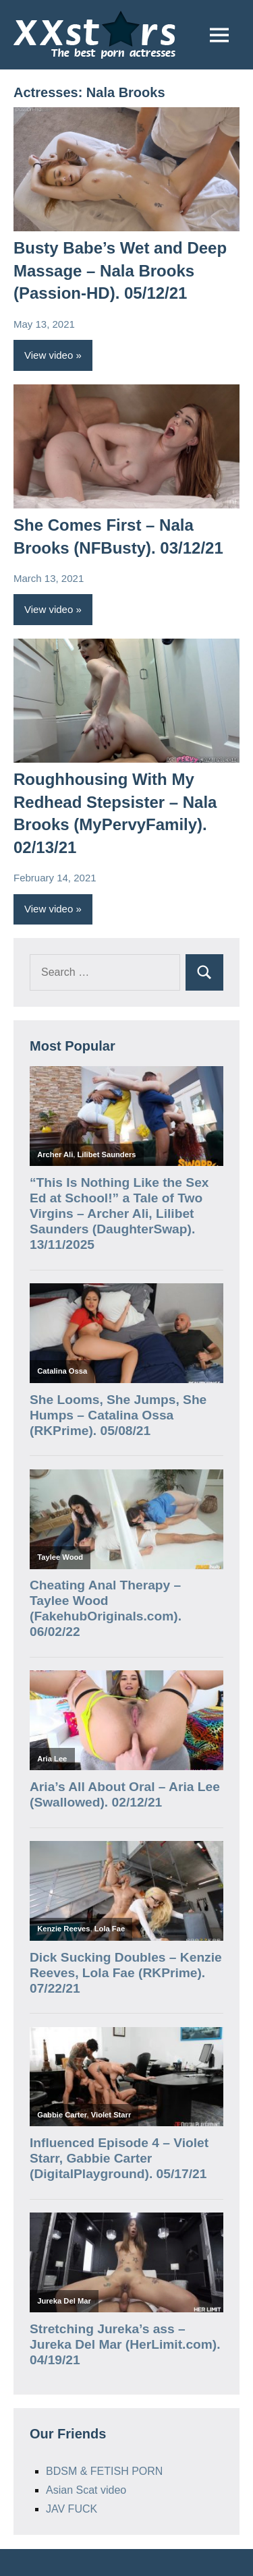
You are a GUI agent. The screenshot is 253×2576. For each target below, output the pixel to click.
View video (48, 355)
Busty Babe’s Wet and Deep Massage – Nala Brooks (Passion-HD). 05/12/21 (120, 270)
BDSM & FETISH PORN (104, 2471)
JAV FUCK (71, 2509)
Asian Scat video (86, 2490)
